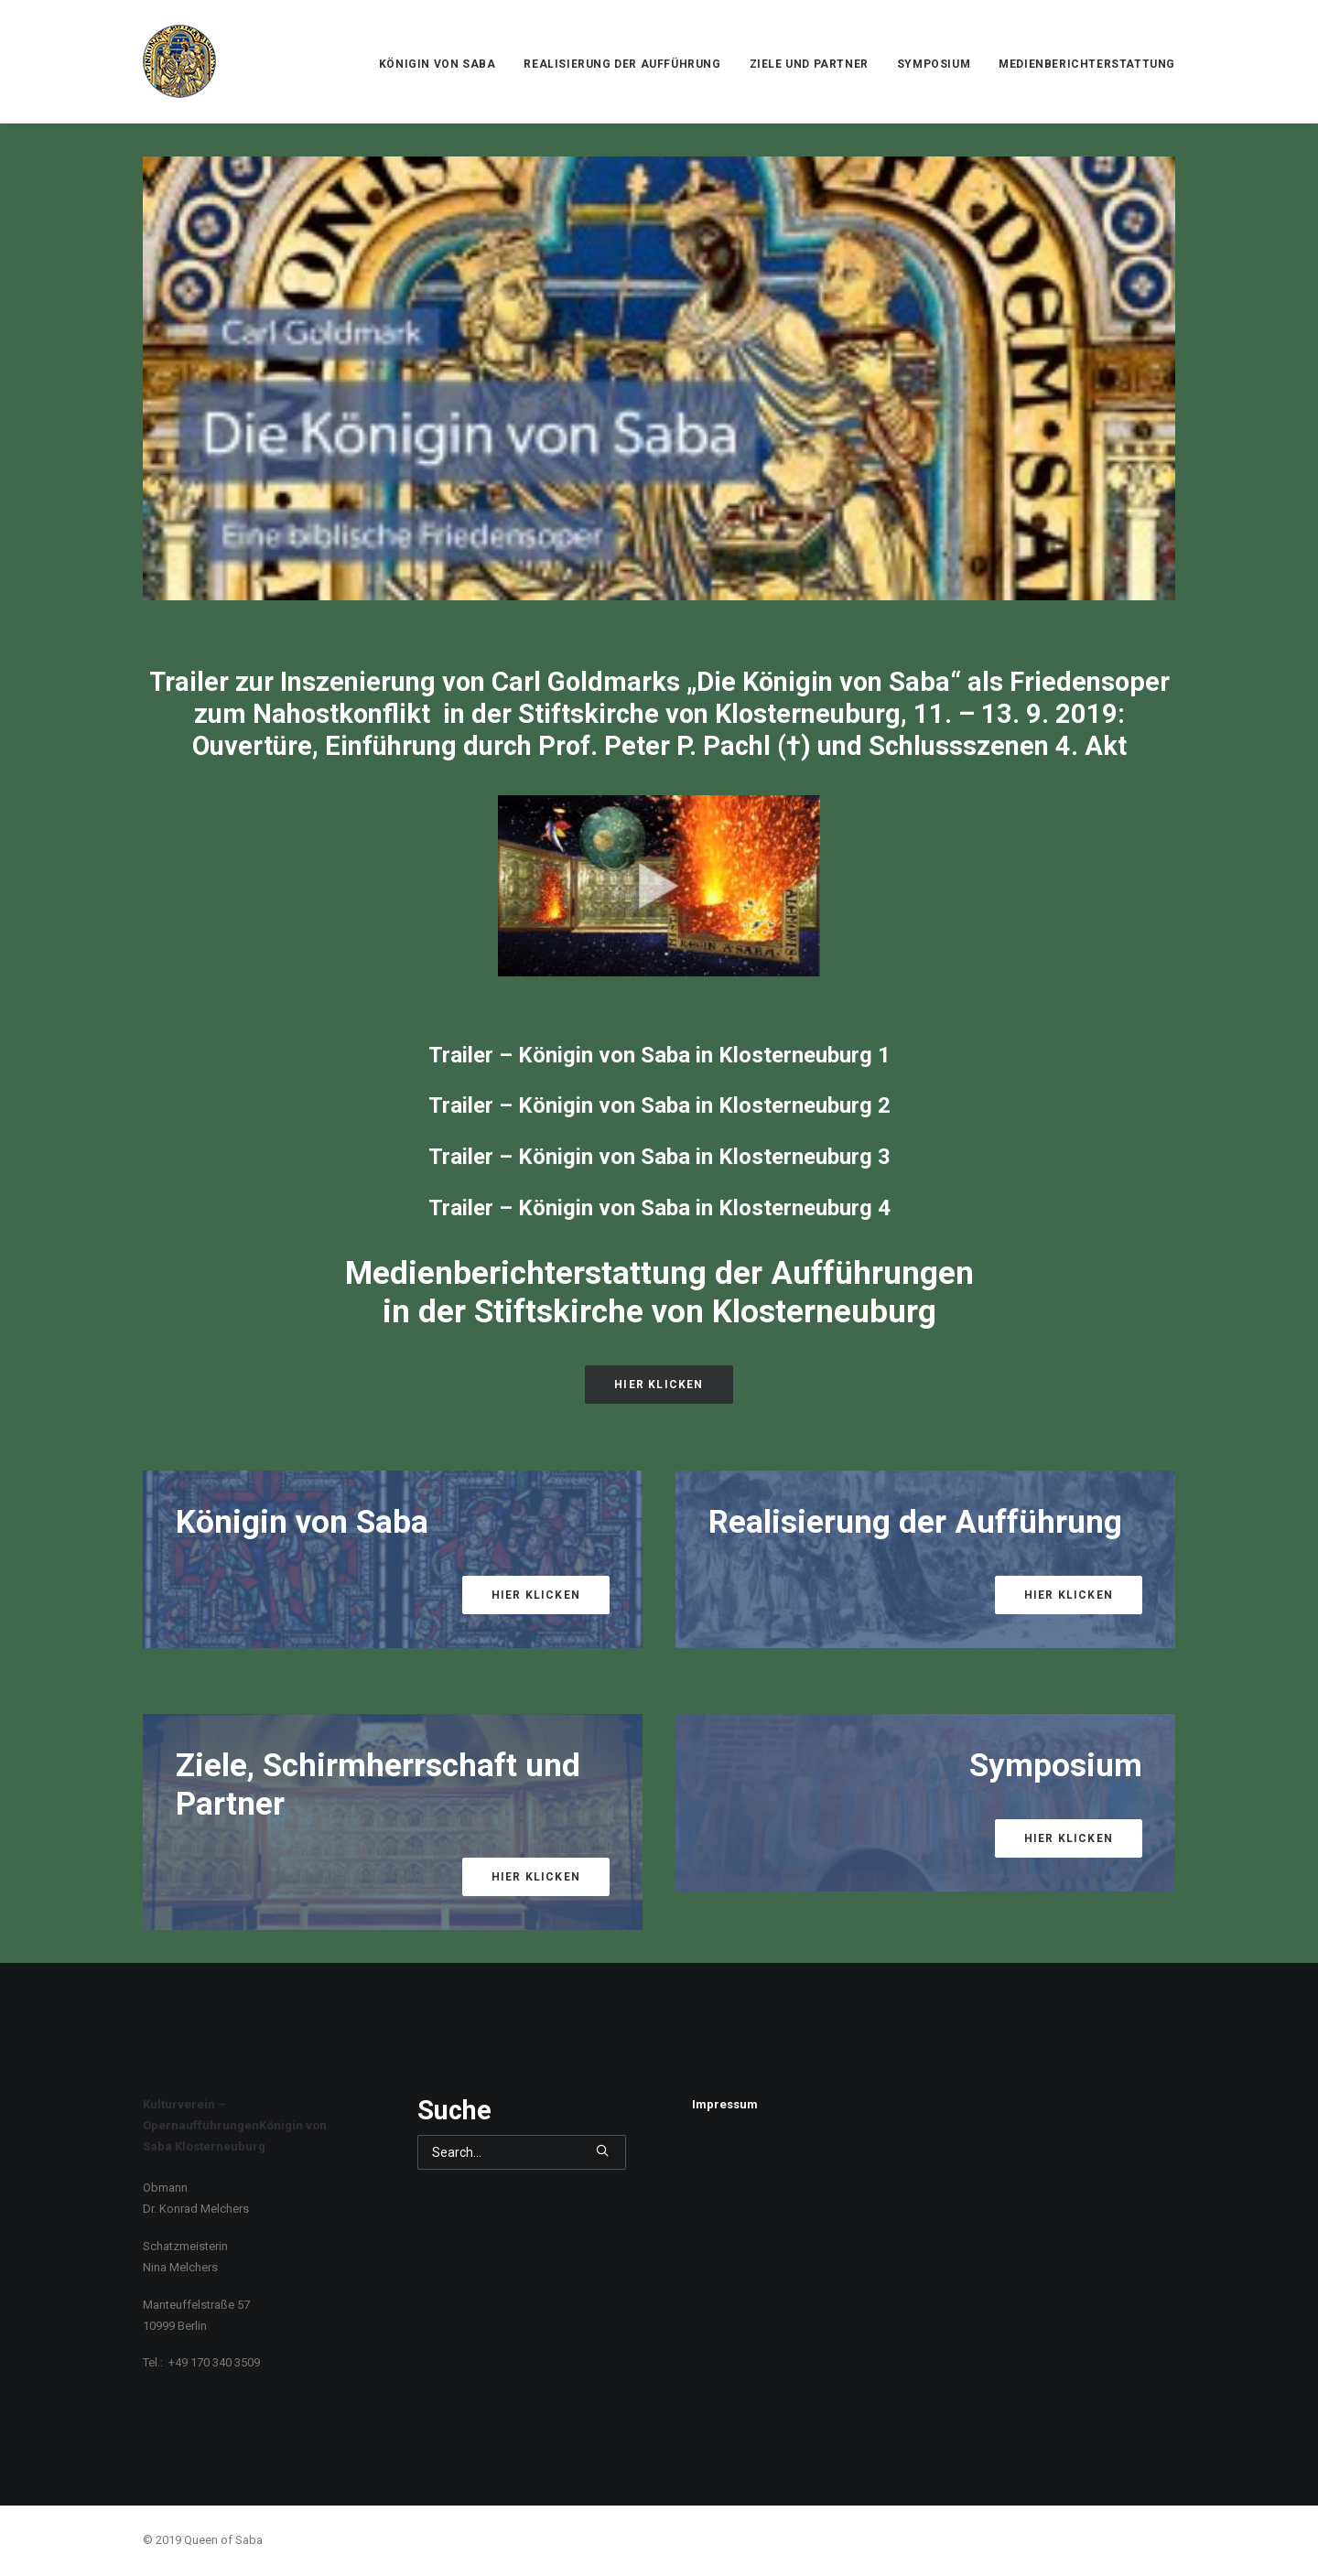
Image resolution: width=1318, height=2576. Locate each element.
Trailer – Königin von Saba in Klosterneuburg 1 (659, 1055)
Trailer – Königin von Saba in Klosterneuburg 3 (659, 1156)
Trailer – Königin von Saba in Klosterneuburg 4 (659, 1208)
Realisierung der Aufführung (622, 64)
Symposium (933, 64)
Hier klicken (658, 1384)
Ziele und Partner (809, 64)
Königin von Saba (437, 64)
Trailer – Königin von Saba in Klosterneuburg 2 (659, 1105)
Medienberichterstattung (1087, 64)
